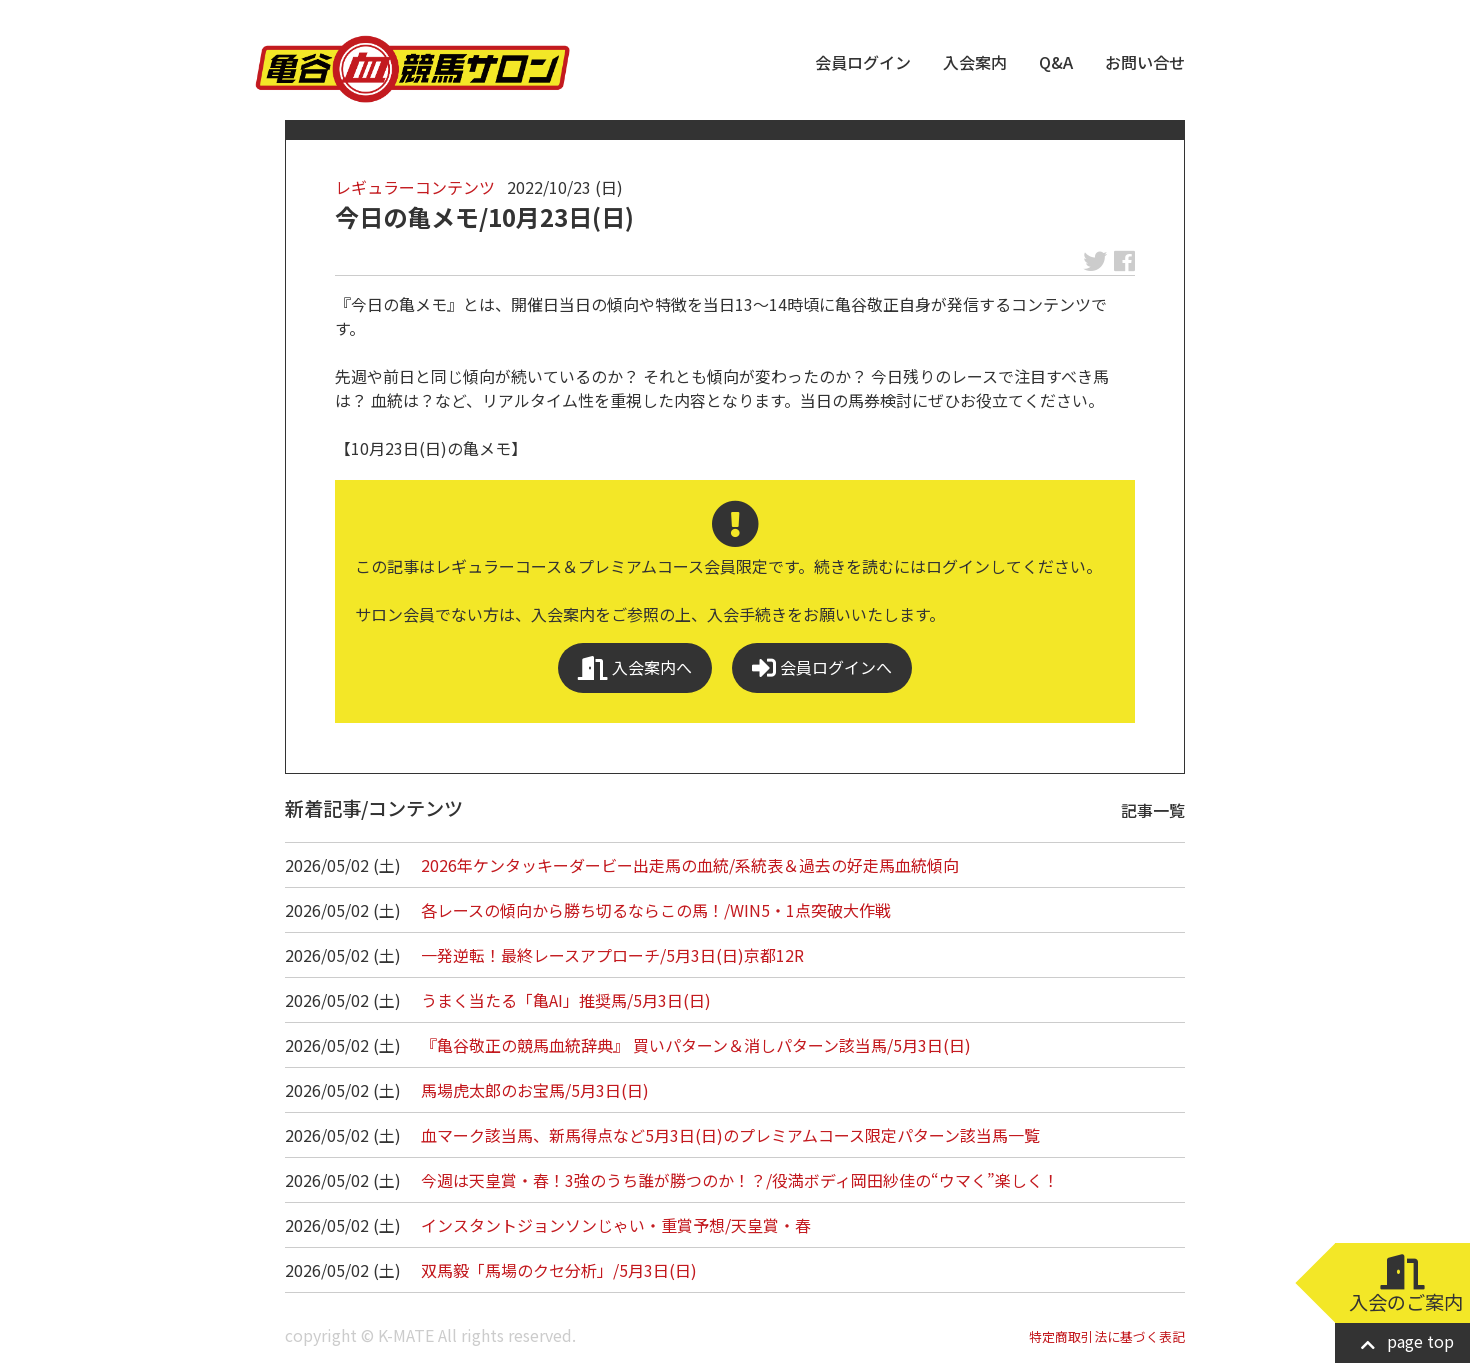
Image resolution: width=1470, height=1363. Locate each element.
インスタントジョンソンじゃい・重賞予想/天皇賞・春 (616, 1225)
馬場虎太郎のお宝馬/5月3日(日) (535, 1090)
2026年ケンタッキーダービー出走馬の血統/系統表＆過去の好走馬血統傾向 (690, 865)
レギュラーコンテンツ (415, 187)
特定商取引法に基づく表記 (1107, 1336)
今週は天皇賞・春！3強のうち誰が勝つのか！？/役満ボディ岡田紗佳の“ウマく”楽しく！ (740, 1180)
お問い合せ (1145, 62)
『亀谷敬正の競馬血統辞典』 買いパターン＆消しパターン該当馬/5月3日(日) (696, 1045)
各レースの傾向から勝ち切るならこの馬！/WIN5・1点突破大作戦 (656, 910)
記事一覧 (1153, 810)
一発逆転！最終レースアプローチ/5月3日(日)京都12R (612, 955)
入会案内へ (635, 667)
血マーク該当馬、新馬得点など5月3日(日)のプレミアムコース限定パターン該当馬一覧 (730, 1135)
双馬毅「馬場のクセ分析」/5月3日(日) (559, 1270)
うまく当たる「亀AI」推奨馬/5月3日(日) (566, 1000)
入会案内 (975, 62)
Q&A (1056, 62)
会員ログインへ (822, 667)
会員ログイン (863, 62)
